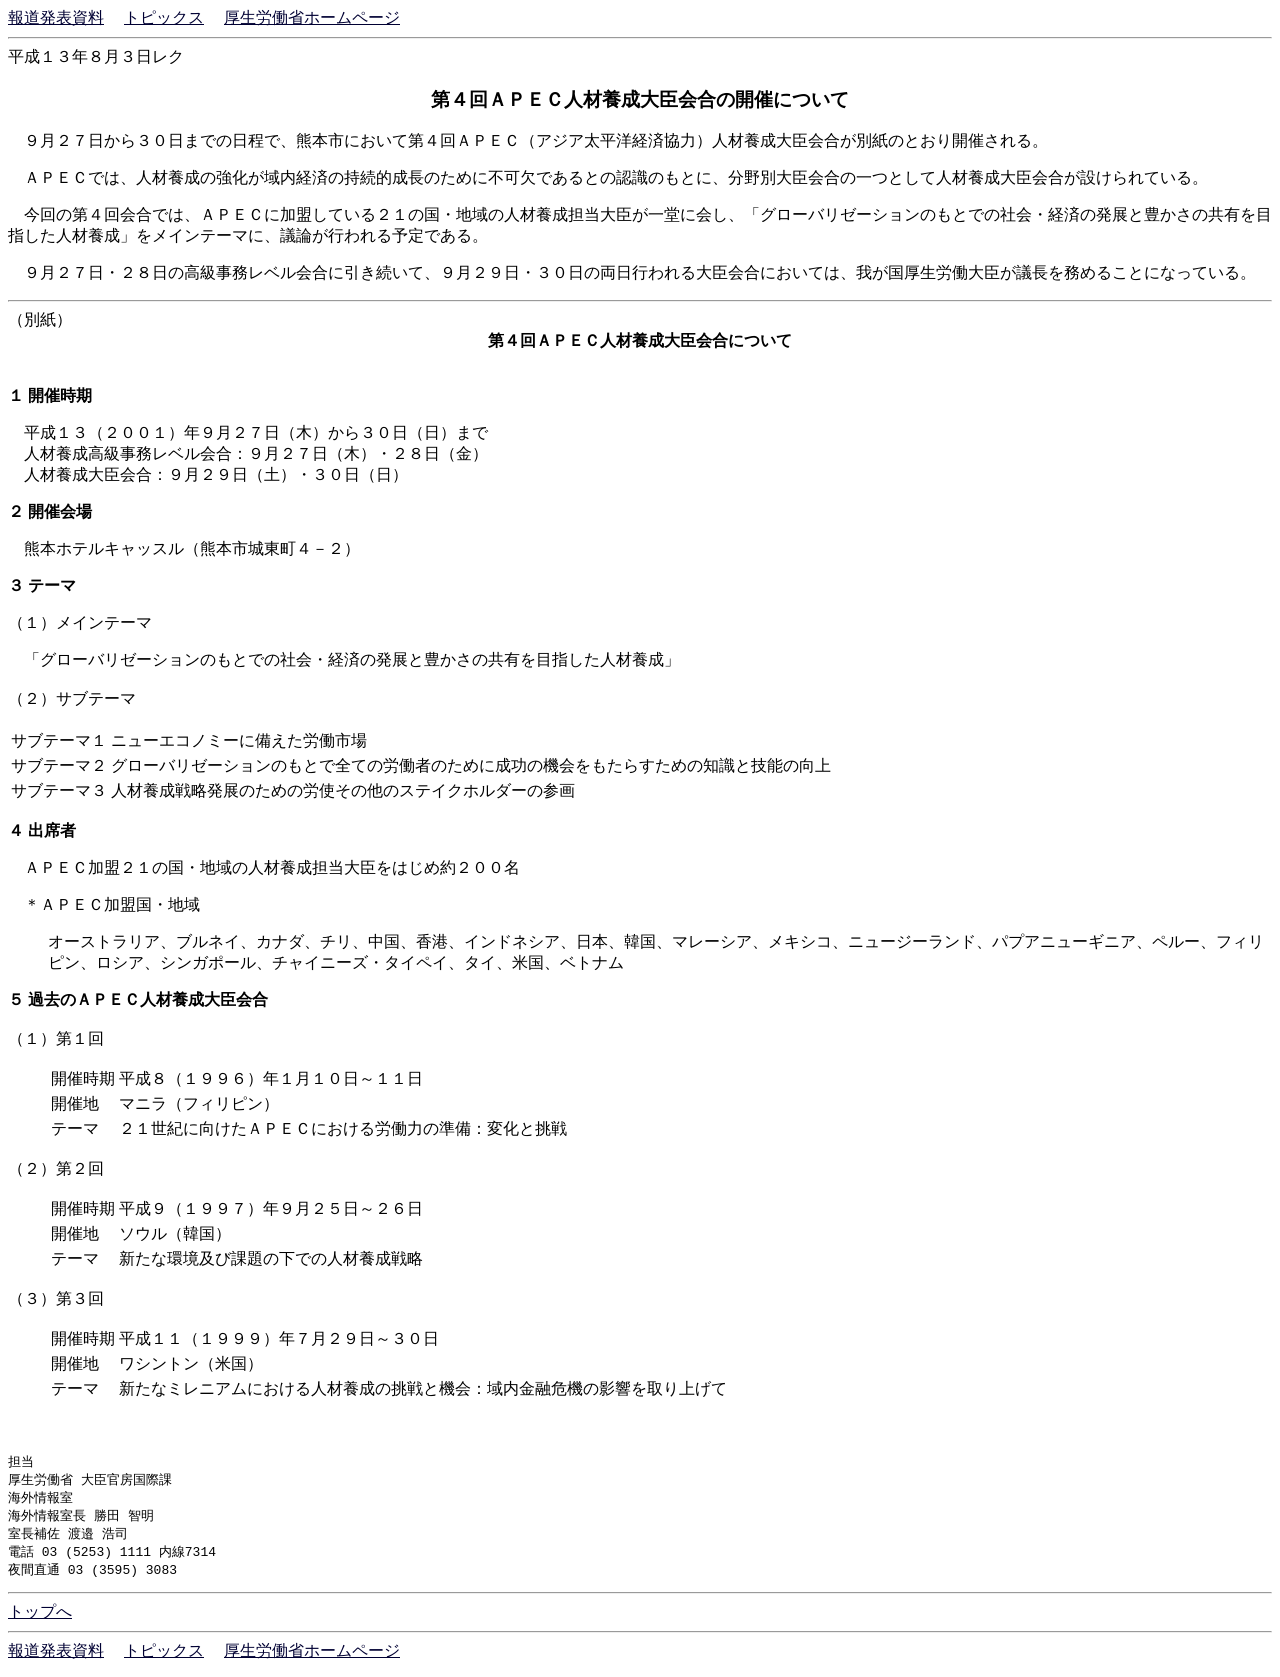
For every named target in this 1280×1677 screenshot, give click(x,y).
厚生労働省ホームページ (312, 17)
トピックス (164, 17)
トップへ (40, 1618)
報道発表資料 (56, 17)
